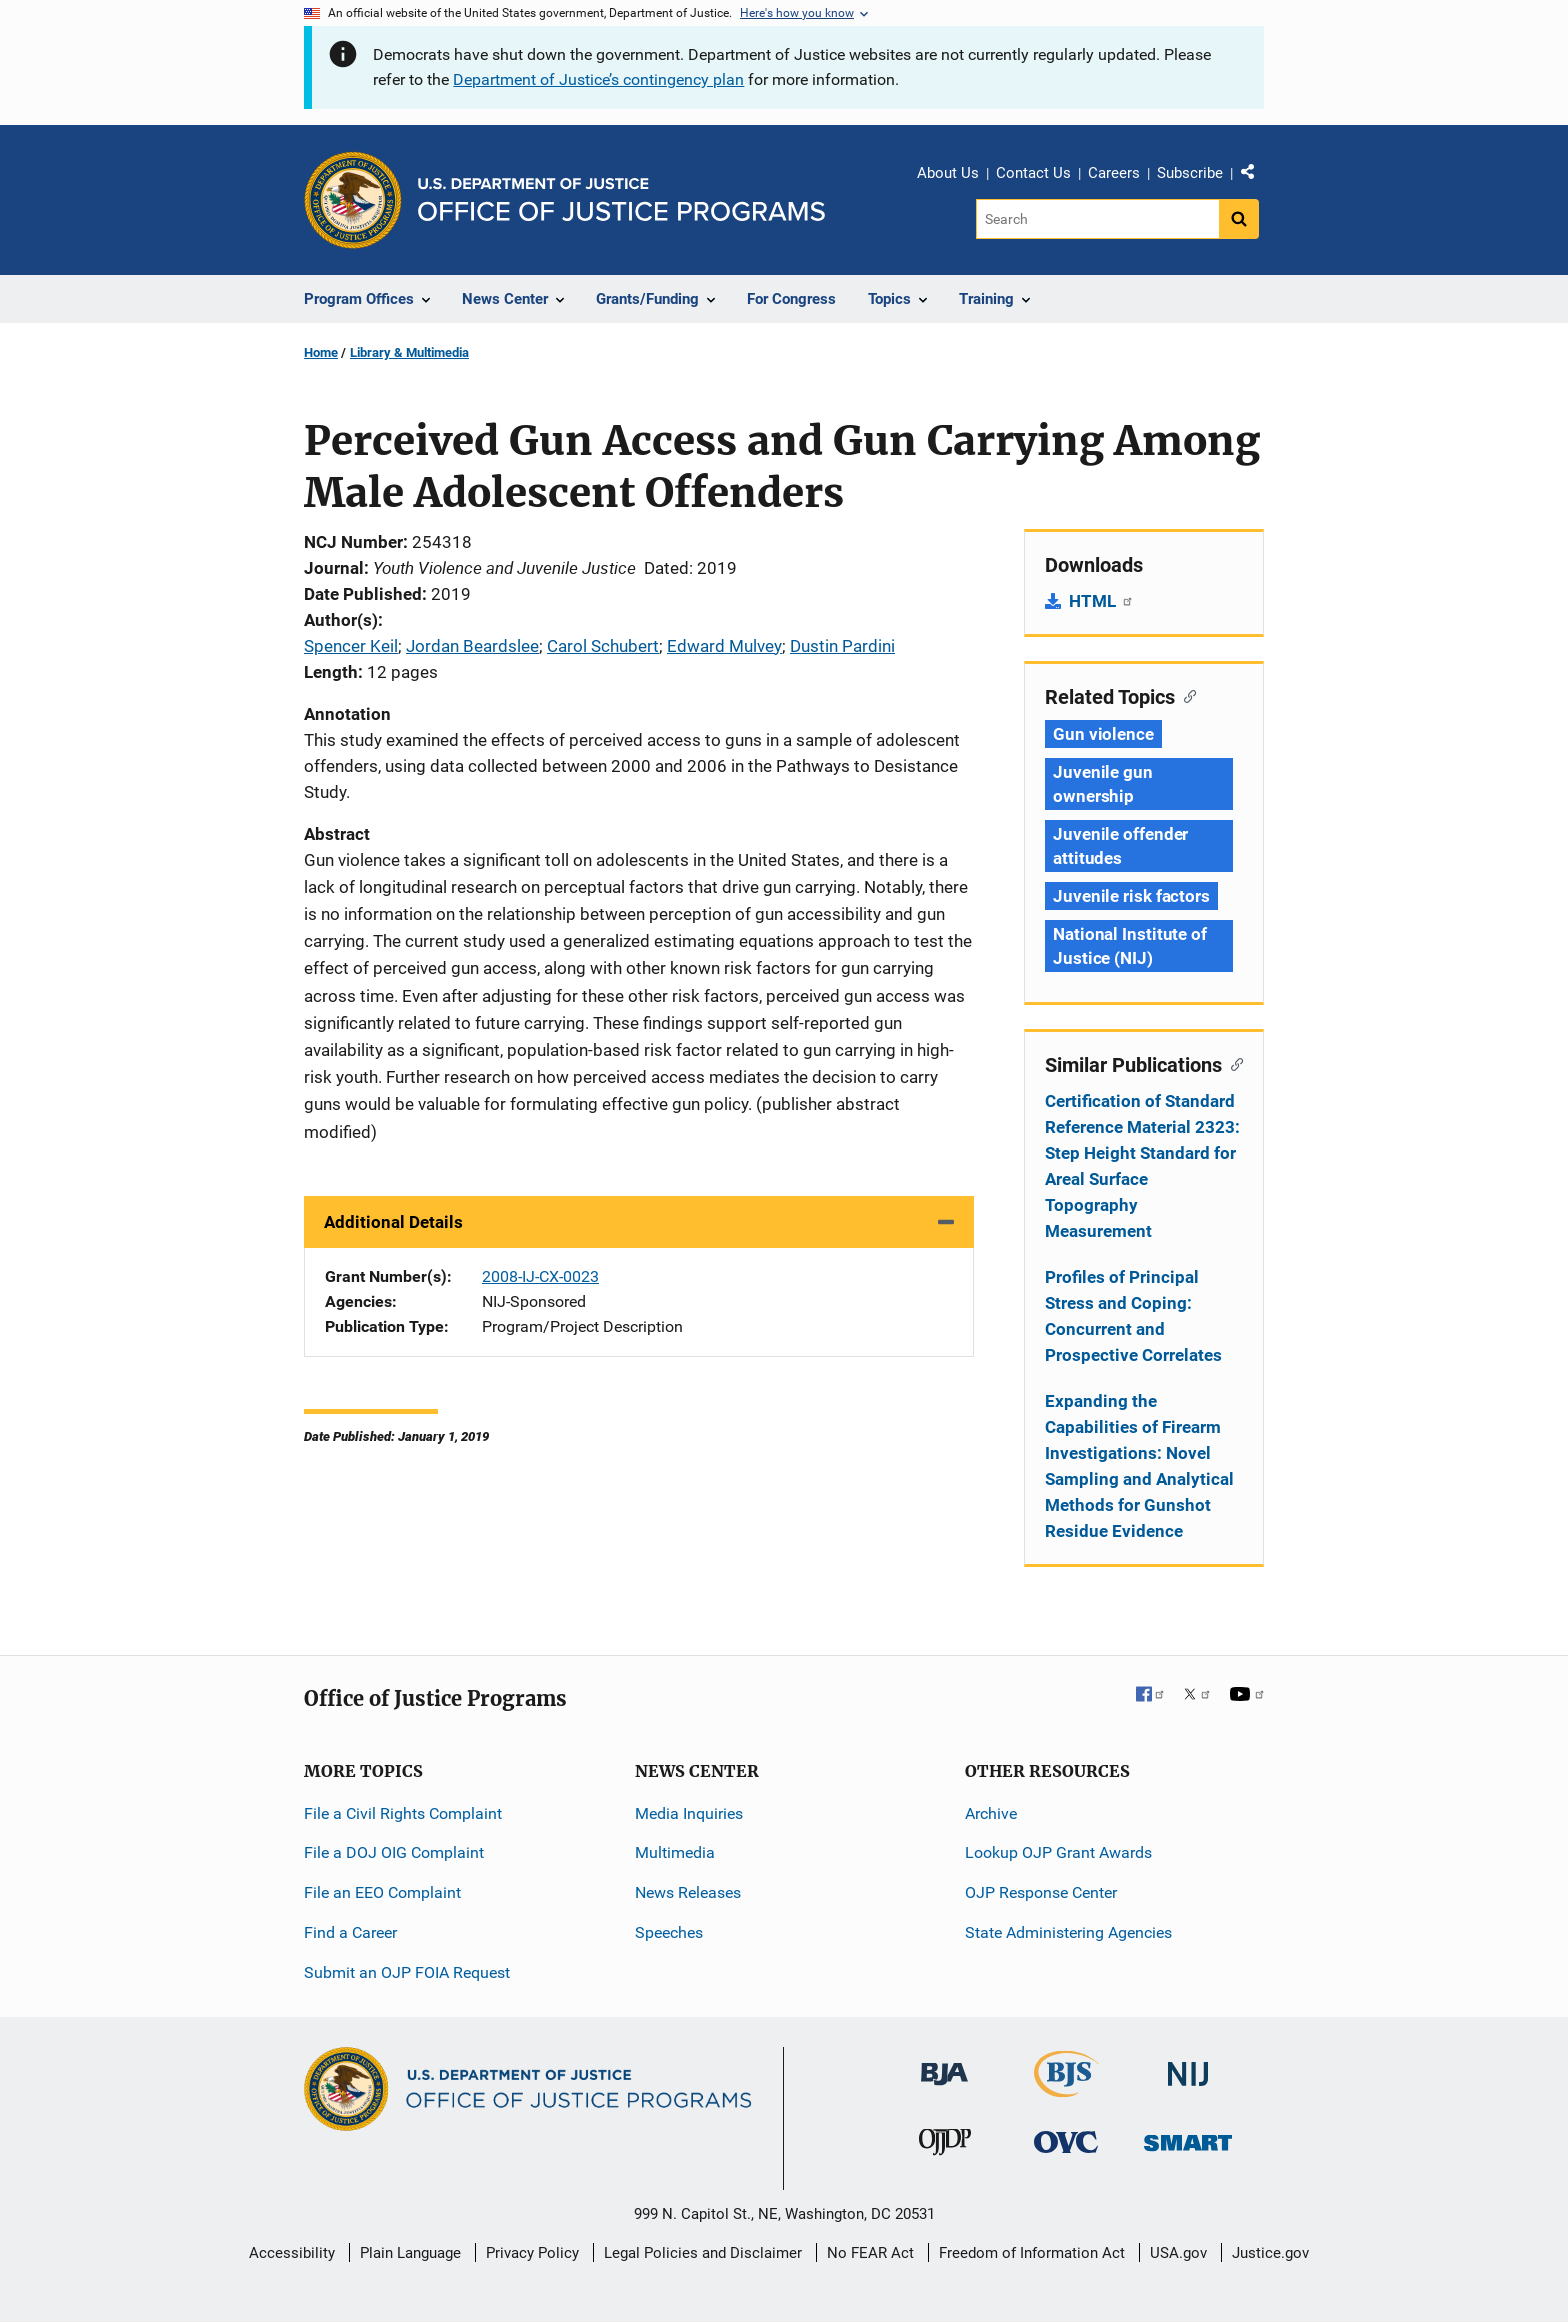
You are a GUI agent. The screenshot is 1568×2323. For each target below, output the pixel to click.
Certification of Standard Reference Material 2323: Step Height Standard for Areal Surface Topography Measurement (1142, 1166)
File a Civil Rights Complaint (403, 1813)
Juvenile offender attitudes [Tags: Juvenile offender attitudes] (1120, 846)
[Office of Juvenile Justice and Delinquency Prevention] (945, 2146)
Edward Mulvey (724, 646)
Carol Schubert (603, 646)
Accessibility (292, 2253)
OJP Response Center (1041, 1892)
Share (1255, 176)
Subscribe (1190, 173)
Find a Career (350, 1932)
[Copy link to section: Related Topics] (1185, 695)
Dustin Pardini (842, 646)
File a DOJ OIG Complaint (394, 1852)
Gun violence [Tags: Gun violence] (1103, 734)
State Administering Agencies (1068, 1932)
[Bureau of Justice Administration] (944, 2064)
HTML (1101, 601)
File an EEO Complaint (382, 1892)
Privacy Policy (532, 2253)
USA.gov (1178, 2253)
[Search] (1097, 219)
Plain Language (410, 2253)
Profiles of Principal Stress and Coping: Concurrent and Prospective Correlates (1133, 1316)
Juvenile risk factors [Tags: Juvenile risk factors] (1131, 896)
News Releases (688, 1892)
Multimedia (675, 1852)
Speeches (669, 1932)
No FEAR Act (870, 2253)
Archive (991, 1813)
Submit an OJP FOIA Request (407, 1972)
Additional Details (393, 1222)
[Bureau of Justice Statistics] (1066, 2088)
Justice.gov (1270, 2253)
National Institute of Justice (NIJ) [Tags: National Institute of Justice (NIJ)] (1130, 946)
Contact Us (1033, 173)
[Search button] (1239, 219)
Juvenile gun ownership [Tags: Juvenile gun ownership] (1103, 784)
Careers (1114, 173)
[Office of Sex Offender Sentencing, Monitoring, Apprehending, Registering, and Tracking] (1188, 2137)
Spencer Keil (351, 646)
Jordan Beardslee (472, 646)
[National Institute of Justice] (1188, 2065)
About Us (948, 173)
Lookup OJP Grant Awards (1058, 1852)
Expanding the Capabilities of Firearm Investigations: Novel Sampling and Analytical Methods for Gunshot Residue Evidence (1139, 1466)
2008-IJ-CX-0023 (540, 1276)
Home (321, 352)
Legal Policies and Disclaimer (703, 2253)
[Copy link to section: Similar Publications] (1232, 1063)
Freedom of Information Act (1032, 2253)
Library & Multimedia (409, 352)
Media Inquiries (689, 1813)
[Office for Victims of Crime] (1066, 2141)
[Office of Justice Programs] (353, 200)
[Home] (621, 199)
